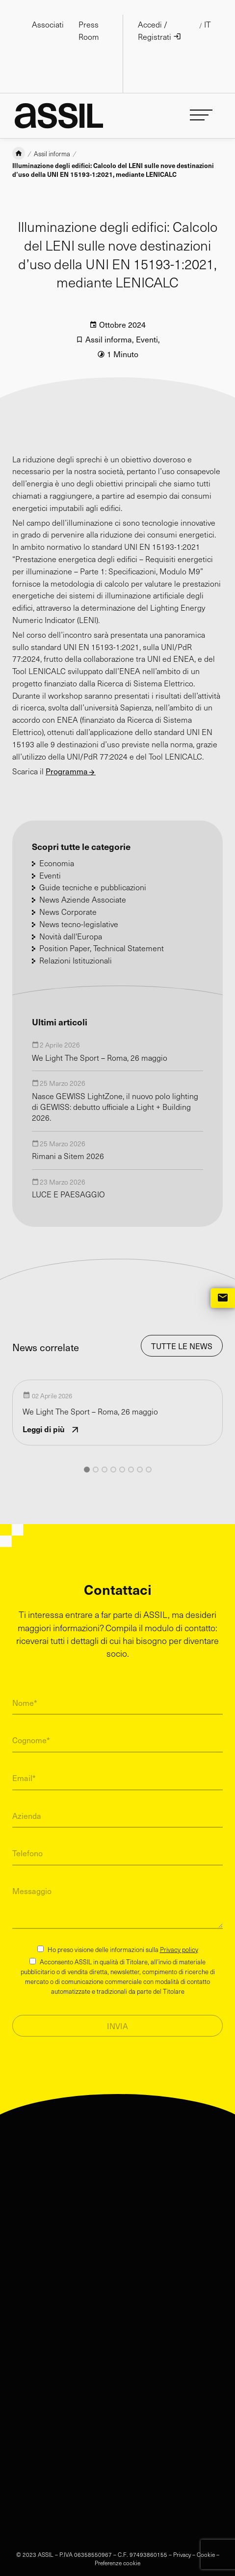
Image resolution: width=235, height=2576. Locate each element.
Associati (48, 24)
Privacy (182, 2539)
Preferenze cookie (117, 2547)
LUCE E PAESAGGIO (68, 1179)
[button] (87, 1454)
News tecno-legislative (78, 909)
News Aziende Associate (82, 884)
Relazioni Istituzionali (75, 945)
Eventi (147, 324)
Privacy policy (179, 1934)
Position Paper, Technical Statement (101, 933)
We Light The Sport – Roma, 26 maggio (99, 1042)
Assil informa (52, 138)
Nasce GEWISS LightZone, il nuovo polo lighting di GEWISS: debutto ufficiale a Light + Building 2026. (115, 1092)
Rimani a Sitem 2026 (68, 1140)
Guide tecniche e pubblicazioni (92, 872)
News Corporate (68, 896)
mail (223, 1297)
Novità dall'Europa (70, 921)
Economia (56, 848)
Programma (67, 756)
